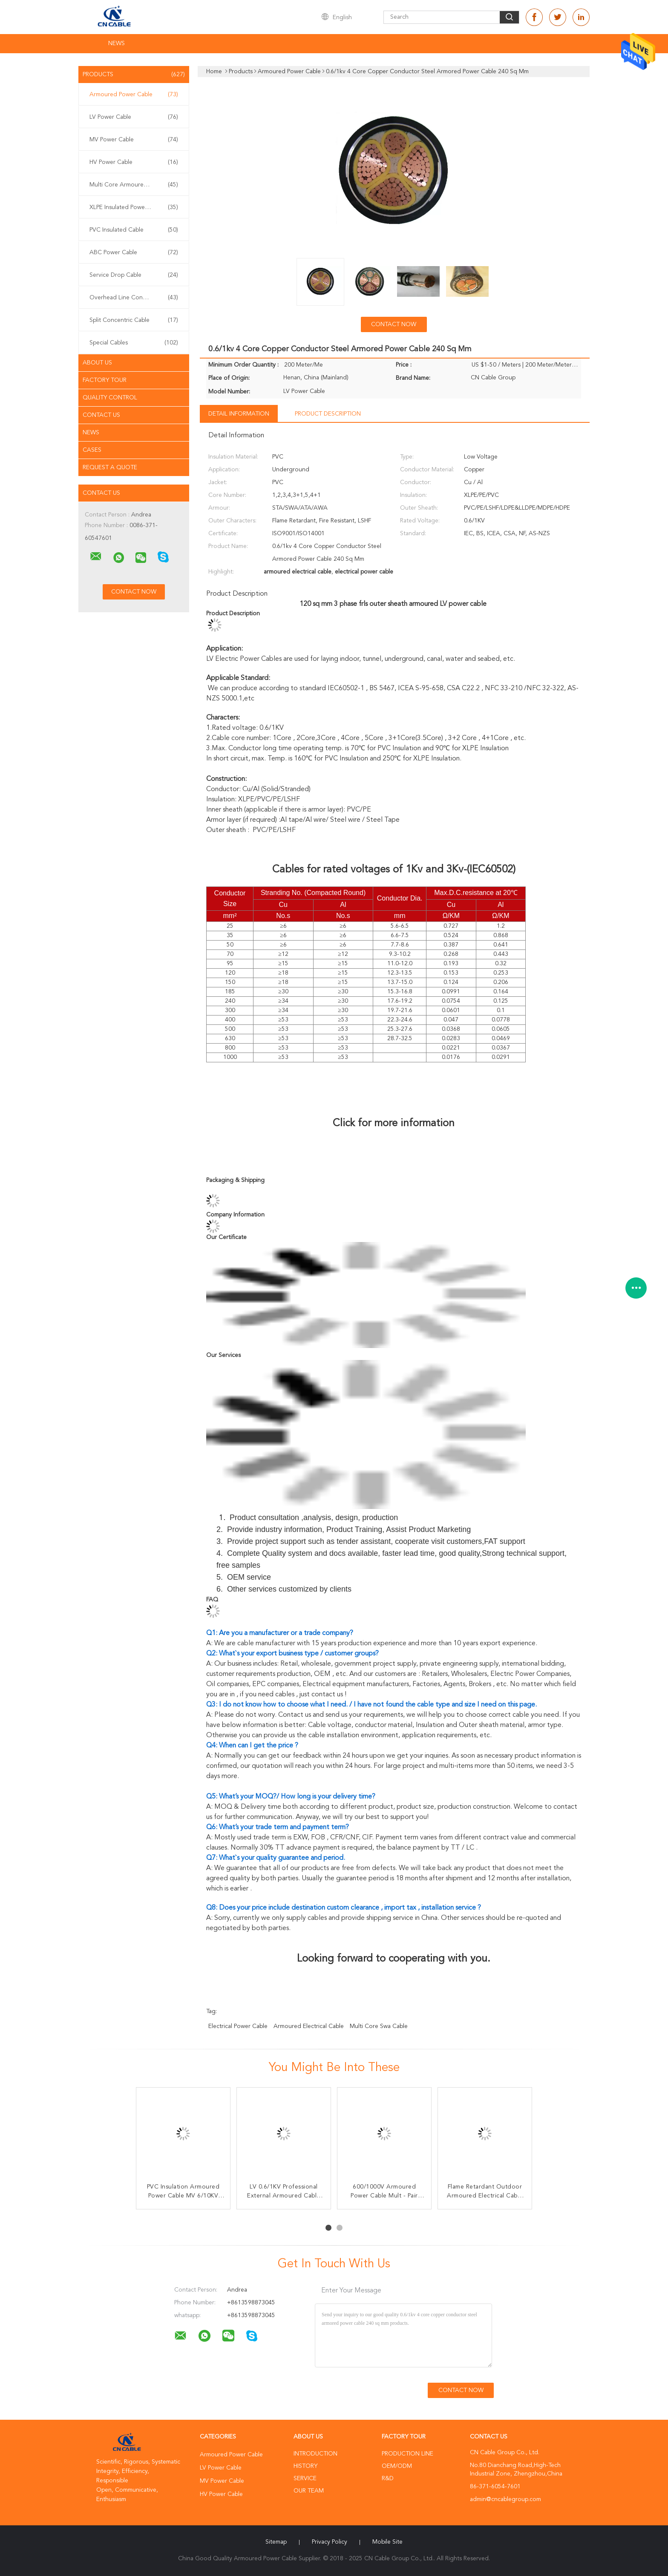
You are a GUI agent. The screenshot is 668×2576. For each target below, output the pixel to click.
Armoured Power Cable (133, 94)
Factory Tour (105, 380)
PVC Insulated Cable (133, 230)
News (116, 43)
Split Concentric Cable (133, 320)
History (305, 2466)
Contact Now (393, 324)
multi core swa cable (379, 2026)
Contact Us (101, 415)
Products (134, 74)
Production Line (407, 2454)
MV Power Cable (133, 139)
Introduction (315, 2454)
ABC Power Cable (133, 252)
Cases (92, 450)
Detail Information (238, 414)
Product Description (328, 414)
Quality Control (110, 398)
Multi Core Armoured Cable (133, 185)
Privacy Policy (329, 2542)
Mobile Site (387, 2542)
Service (305, 2478)
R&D (388, 2478)
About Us (97, 363)
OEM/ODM (397, 2466)
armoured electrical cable (309, 2026)
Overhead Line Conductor (133, 297)
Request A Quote (110, 467)
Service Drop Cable (133, 275)
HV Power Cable (133, 162)
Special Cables (133, 342)
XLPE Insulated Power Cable (133, 207)
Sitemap (276, 2542)
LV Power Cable (133, 117)
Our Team (309, 2491)
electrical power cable (238, 2026)
